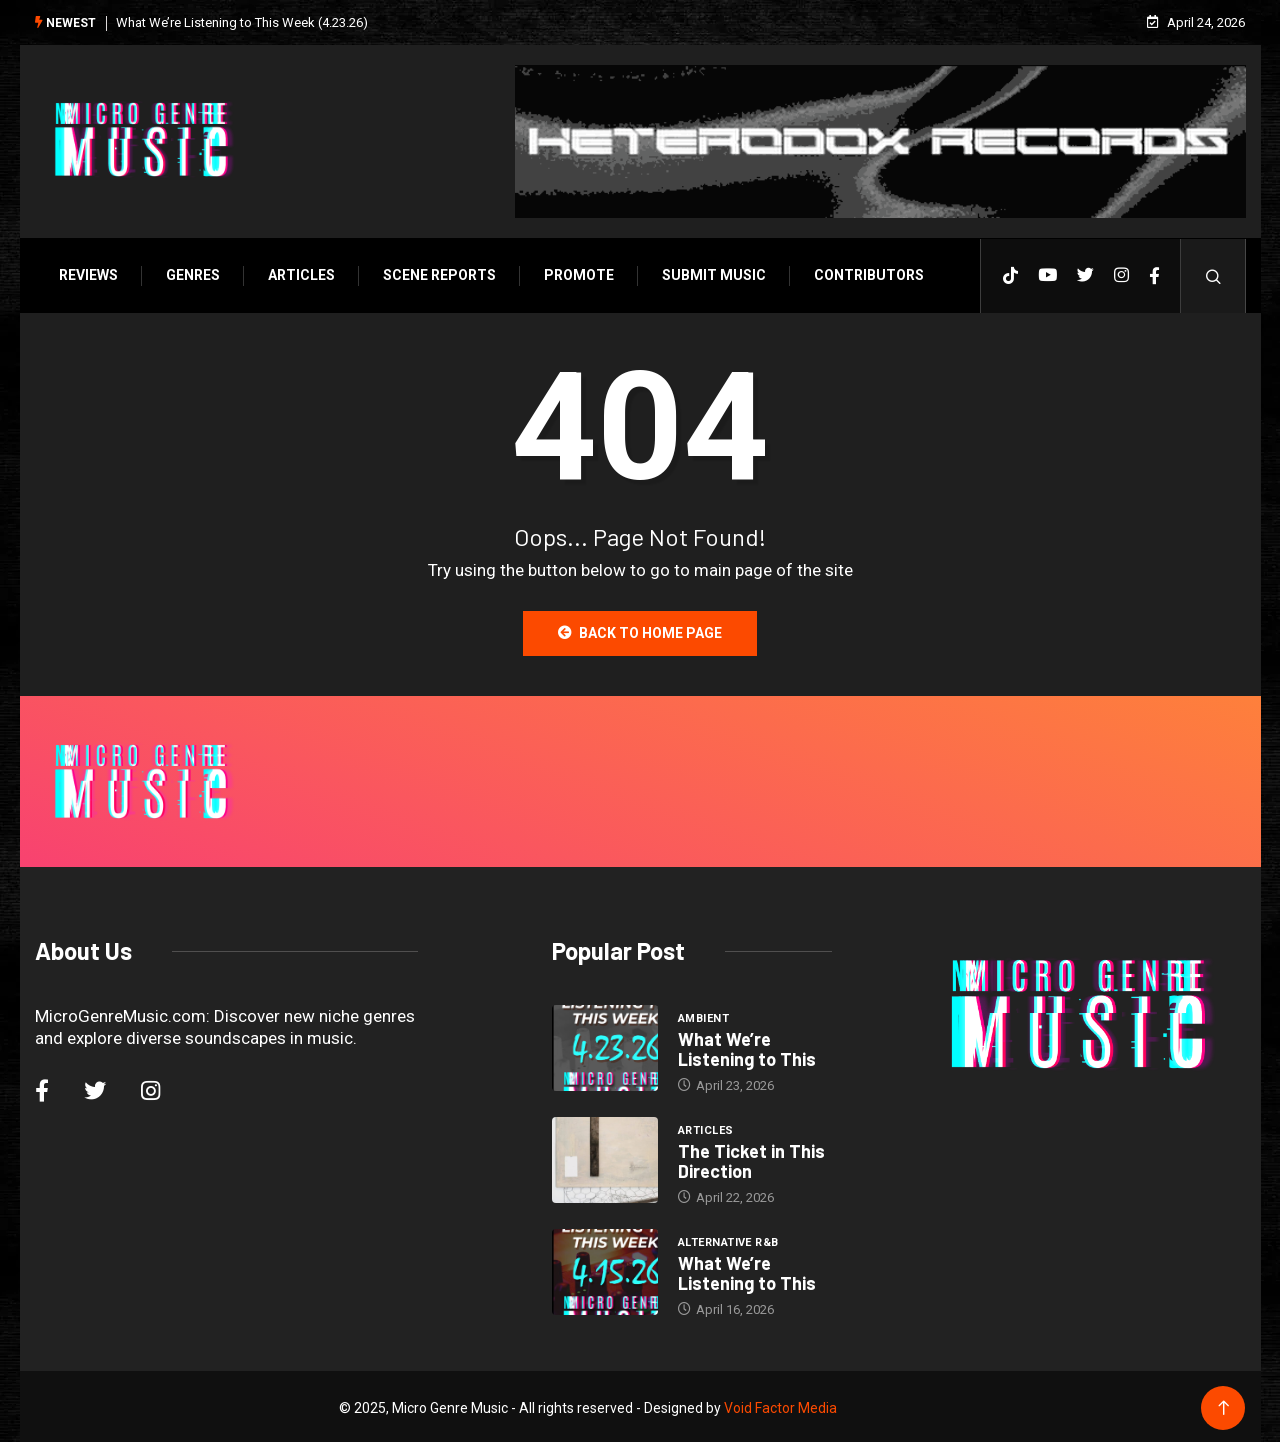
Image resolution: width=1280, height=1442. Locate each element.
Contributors (864, 272)
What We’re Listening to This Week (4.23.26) (237, 20)
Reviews (83, 272)
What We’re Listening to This (747, 1046)
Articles (296, 272)
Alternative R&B (728, 1239)
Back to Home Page (640, 630)
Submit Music (709, 272)
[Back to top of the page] (1227, 1405)
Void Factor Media (780, 1405)
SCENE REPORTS (434, 272)
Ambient (703, 1015)
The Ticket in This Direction (751, 1158)
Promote (574, 272)
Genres (188, 272)
